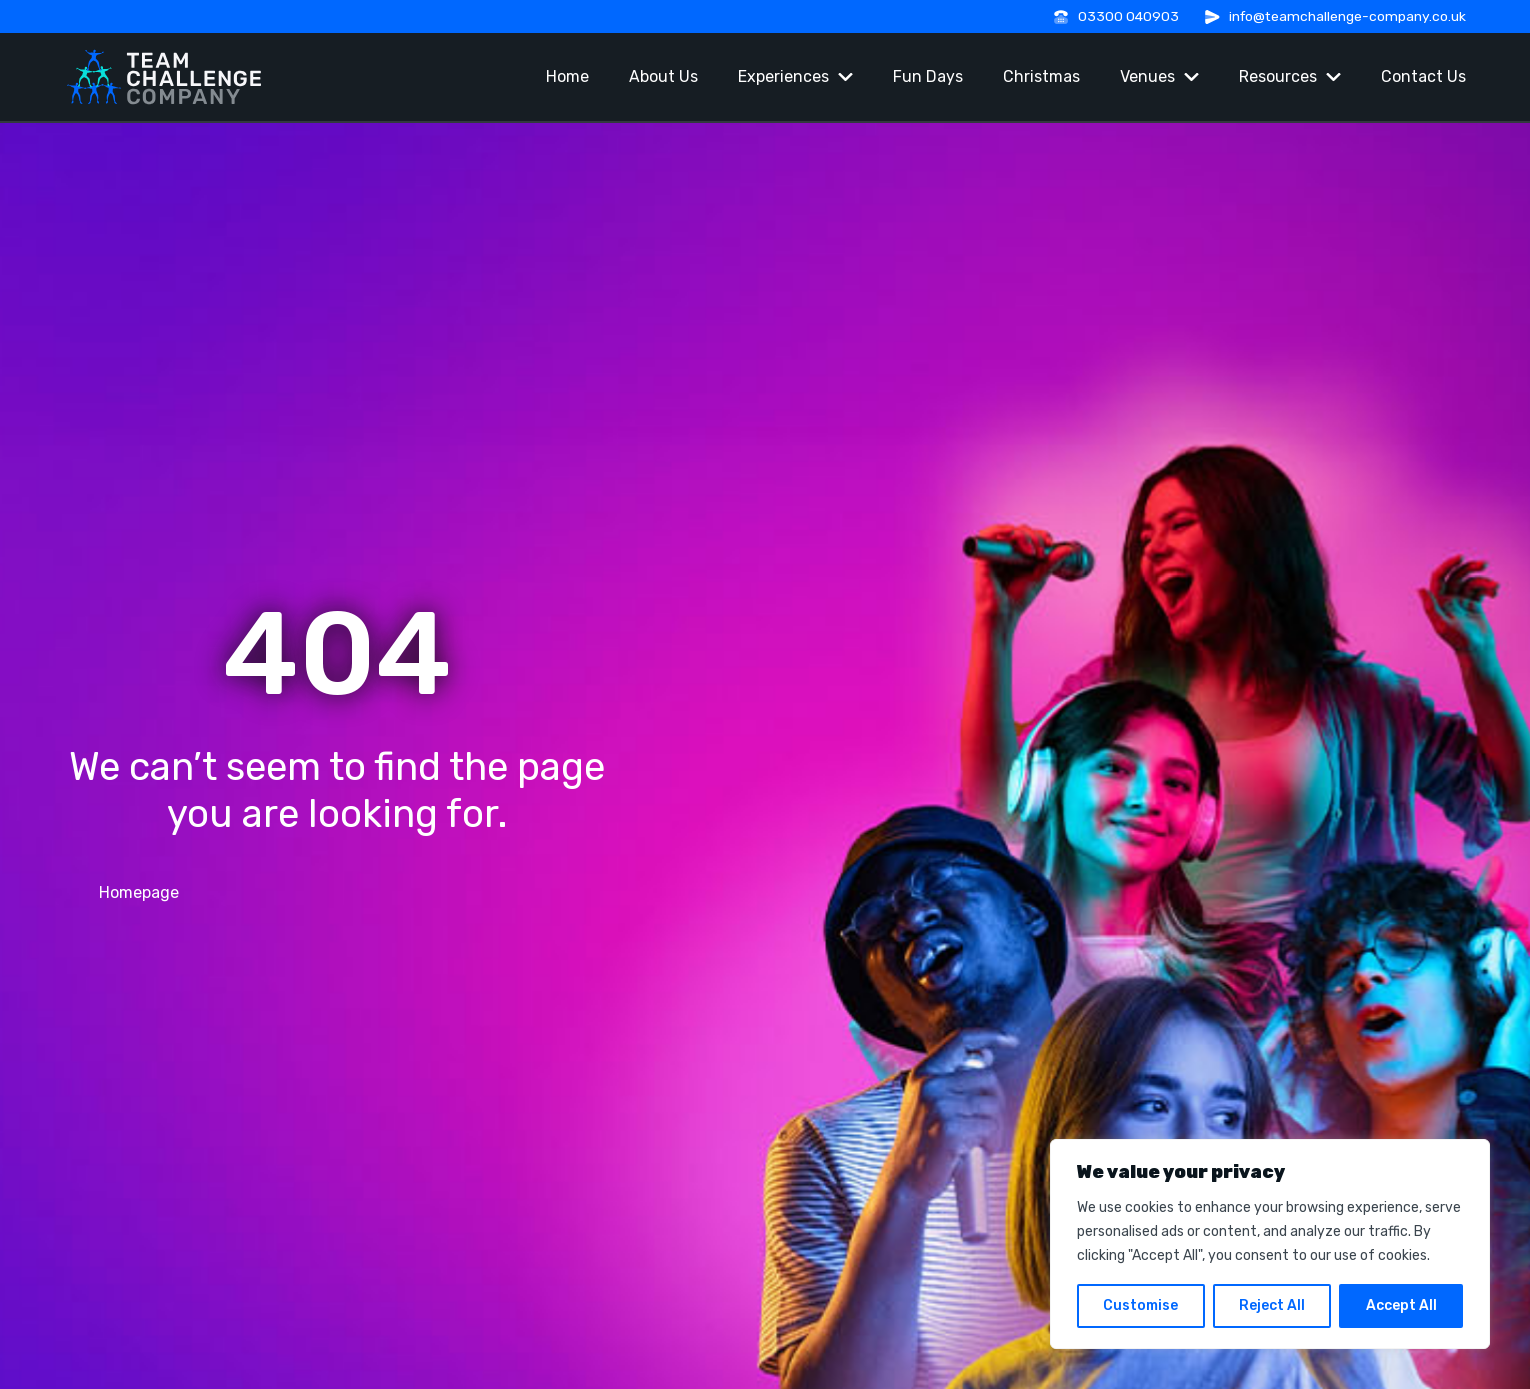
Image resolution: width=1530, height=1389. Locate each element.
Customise (1140, 1305)
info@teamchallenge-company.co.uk (1347, 16)
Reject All (1272, 1305)
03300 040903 (1128, 16)
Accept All (1401, 1305)
